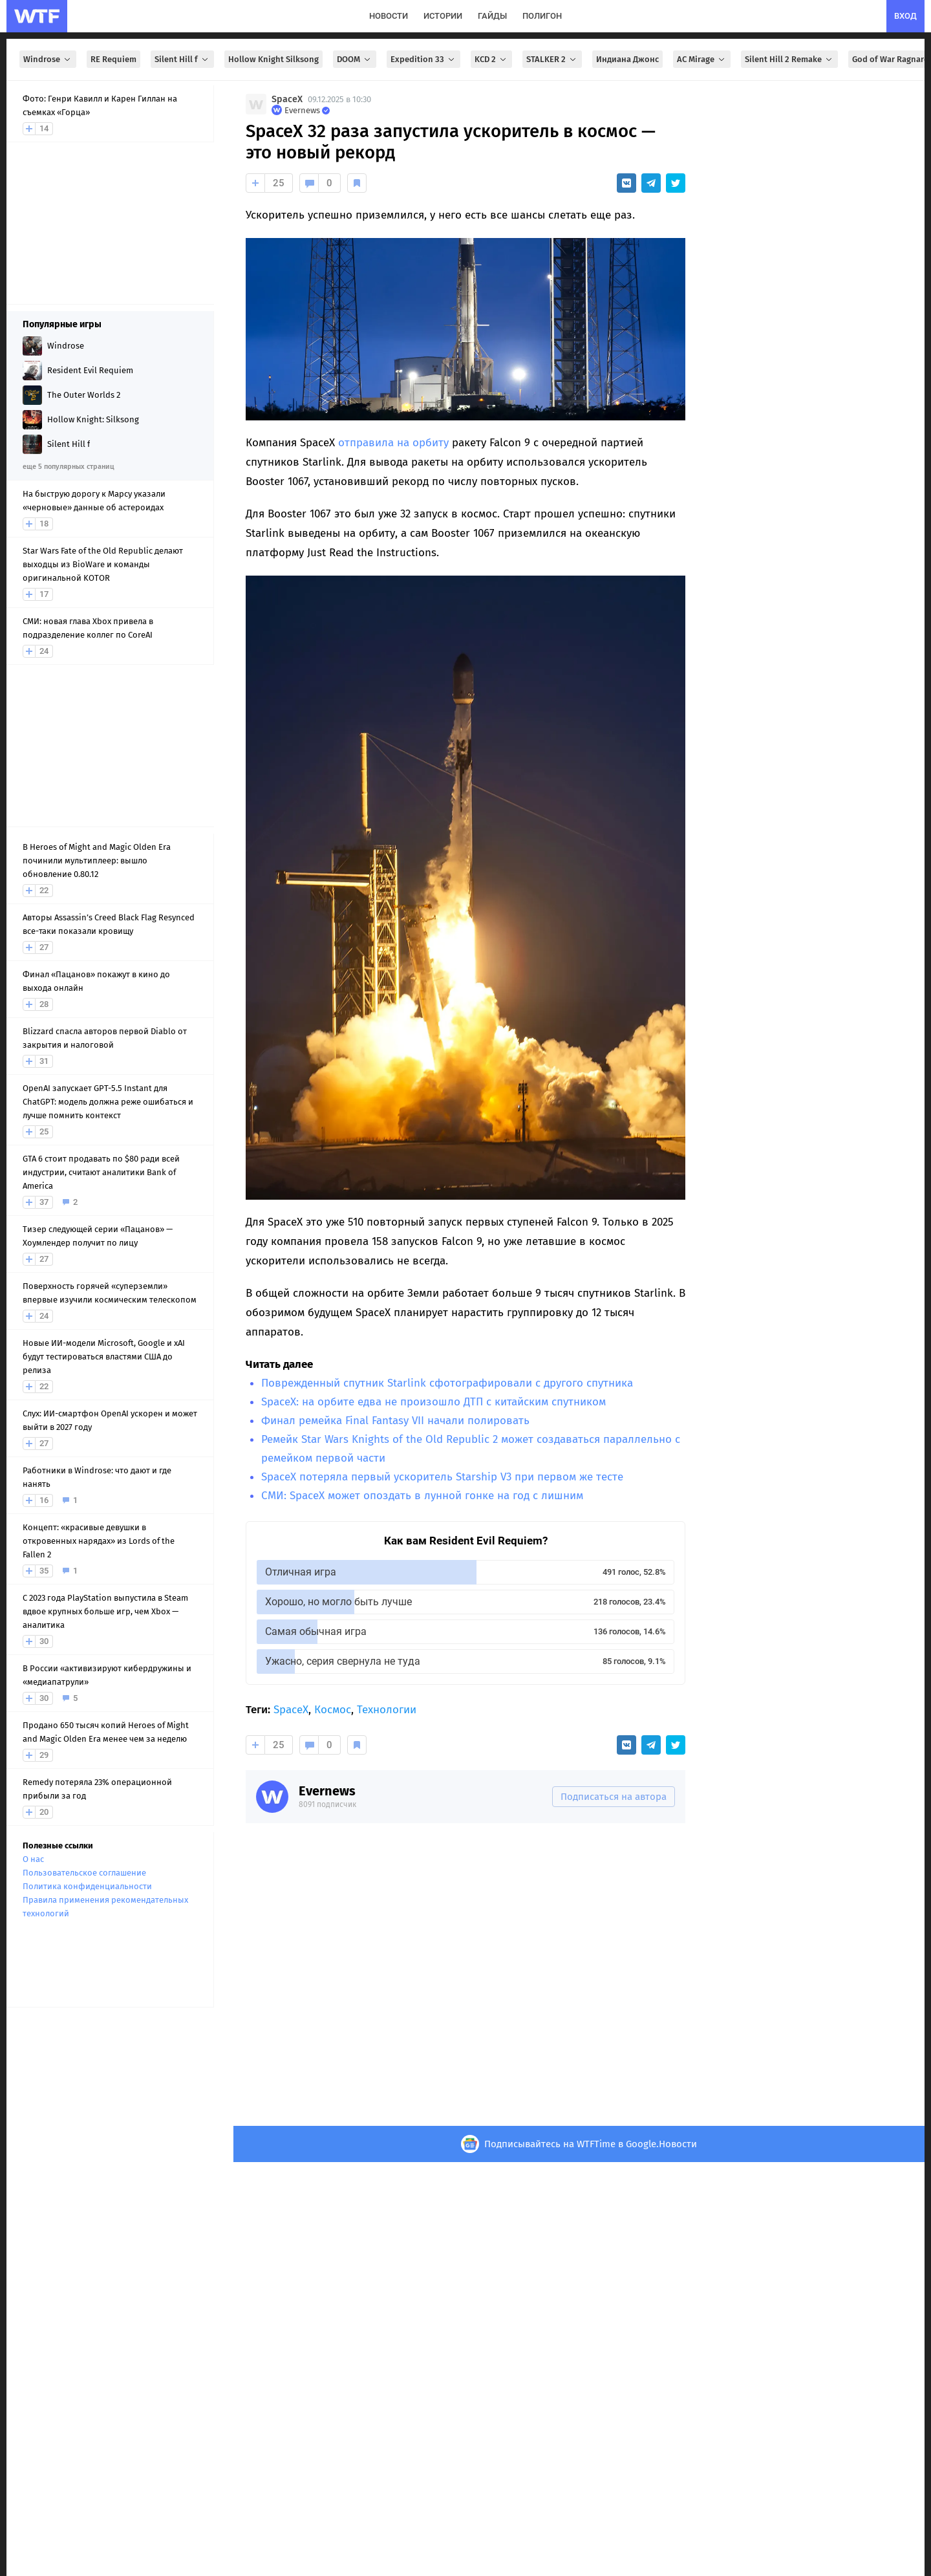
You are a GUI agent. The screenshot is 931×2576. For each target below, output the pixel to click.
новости (388, 16)
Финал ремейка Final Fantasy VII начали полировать (395, 1420)
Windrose (47, 59)
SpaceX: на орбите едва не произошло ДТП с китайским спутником (433, 1402)
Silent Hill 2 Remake (789, 59)
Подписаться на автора (614, 1796)
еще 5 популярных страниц (68, 466)
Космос (332, 1709)
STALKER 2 (552, 59)
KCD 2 (491, 59)
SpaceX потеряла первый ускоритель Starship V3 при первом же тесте (442, 1477)
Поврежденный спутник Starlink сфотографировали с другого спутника (447, 1383)
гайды (492, 16)
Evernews (327, 1791)
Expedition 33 (423, 59)
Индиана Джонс (627, 59)
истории (442, 16)
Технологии (386, 1709)
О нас (33, 1859)
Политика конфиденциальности (87, 1886)
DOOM (354, 59)
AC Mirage (702, 59)
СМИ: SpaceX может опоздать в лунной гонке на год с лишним (422, 1495)
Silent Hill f (182, 59)
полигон (542, 16)
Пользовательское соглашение (84, 1873)
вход (905, 16)
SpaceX (287, 99)
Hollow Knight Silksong (273, 59)
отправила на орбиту (393, 442)
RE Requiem (113, 59)
